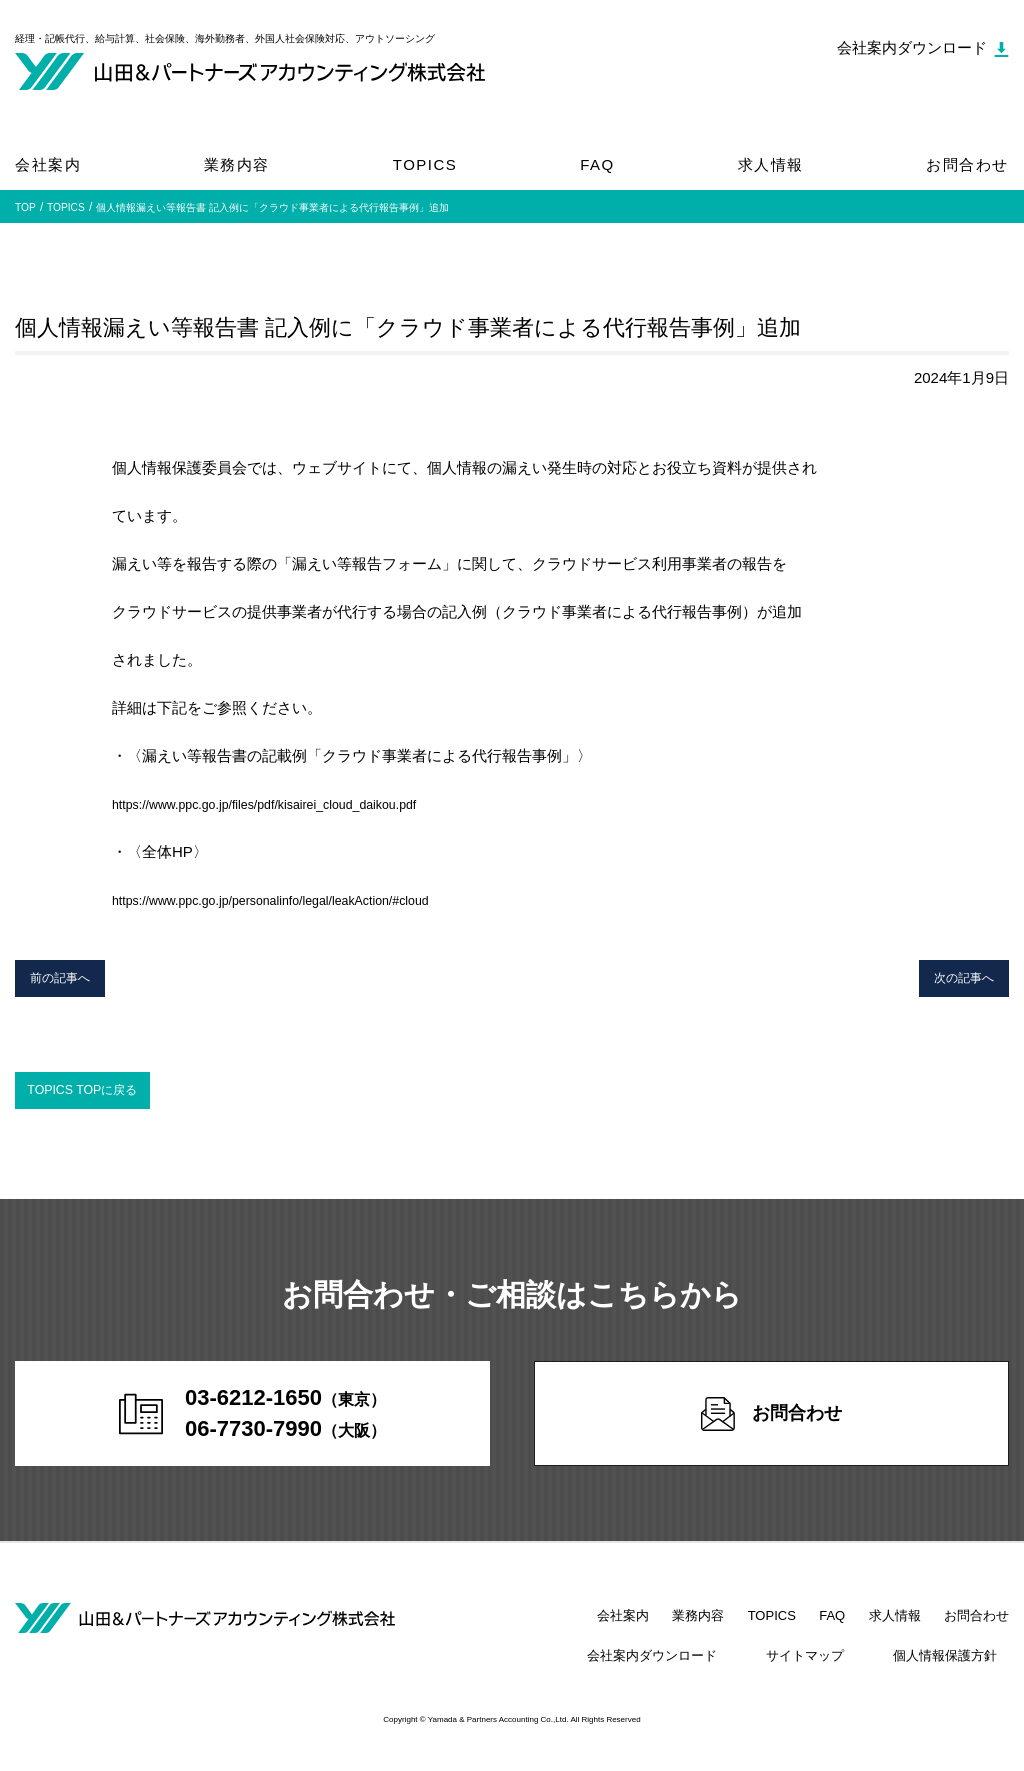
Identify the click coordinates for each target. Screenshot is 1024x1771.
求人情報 (771, 164)
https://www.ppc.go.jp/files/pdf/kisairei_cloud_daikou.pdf (297, 803)
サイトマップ (840, 1670)
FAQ (597, 164)
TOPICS (425, 164)
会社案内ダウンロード (710, 1670)
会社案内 (48, 164)
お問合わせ (967, 164)
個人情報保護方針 (957, 1670)
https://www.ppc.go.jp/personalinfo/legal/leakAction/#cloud (304, 899)
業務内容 (237, 164)
